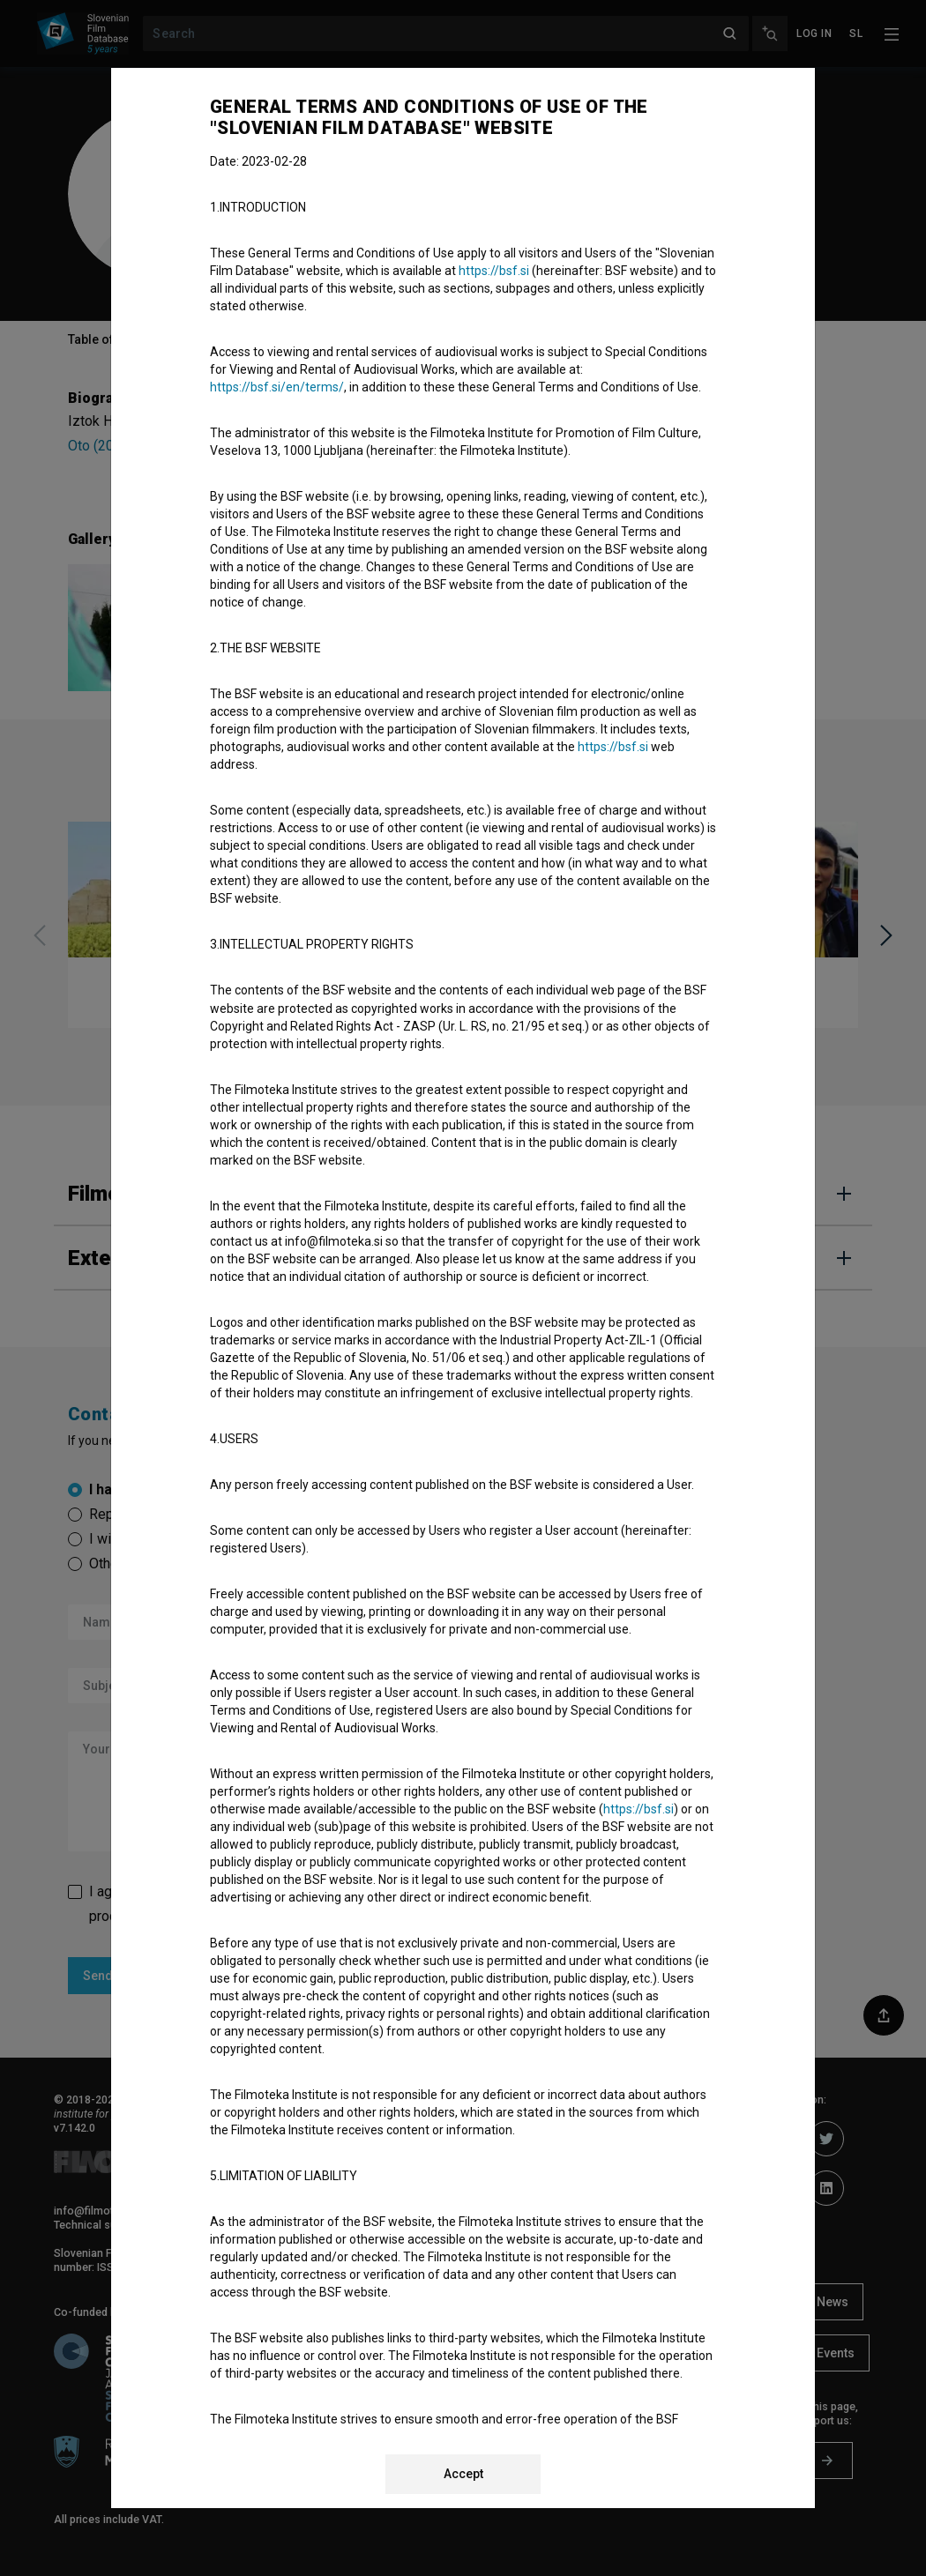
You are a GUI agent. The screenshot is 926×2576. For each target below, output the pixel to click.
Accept (463, 2474)
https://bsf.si (494, 271)
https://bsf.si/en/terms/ (277, 387)
